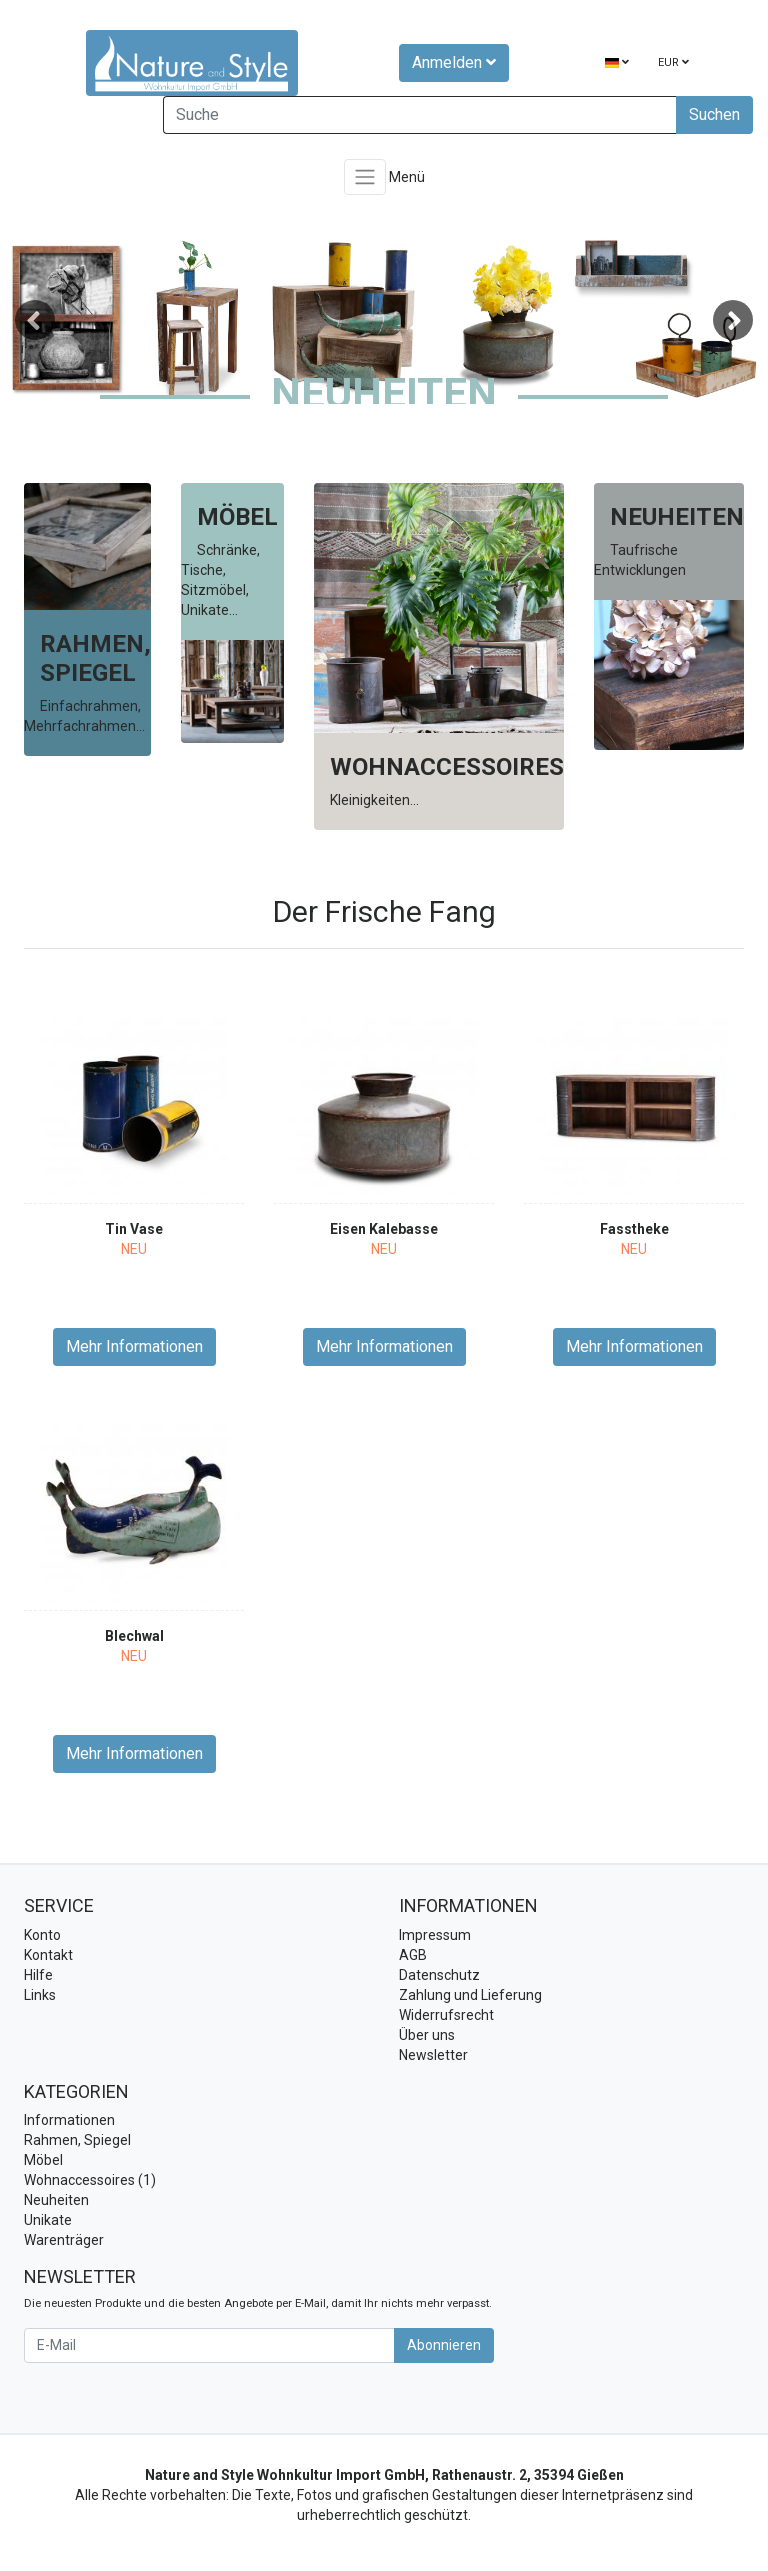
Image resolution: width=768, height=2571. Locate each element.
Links (40, 1995)
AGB (413, 1955)
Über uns (427, 2035)
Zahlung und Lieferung (470, 1995)
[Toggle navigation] (365, 177)
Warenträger (64, 2240)
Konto (42, 1935)
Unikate (48, 2220)
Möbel (43, 2160)
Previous (35, 320)
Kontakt (48, 1955)
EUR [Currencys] (673, 62)
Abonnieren (444, 2345)
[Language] (617, 63)
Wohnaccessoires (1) (90, 2180)
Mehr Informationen (134, 1346)
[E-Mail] (209, 2345)
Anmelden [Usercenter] (454, 62)
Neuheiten (56, 2200)
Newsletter (433, 2055)
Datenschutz (439, 1975)
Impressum (435, 1935)
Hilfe (38, 1975)
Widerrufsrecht (446, 2015)
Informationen (69, 2120)
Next (733, 320)
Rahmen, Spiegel (77, 2140)
